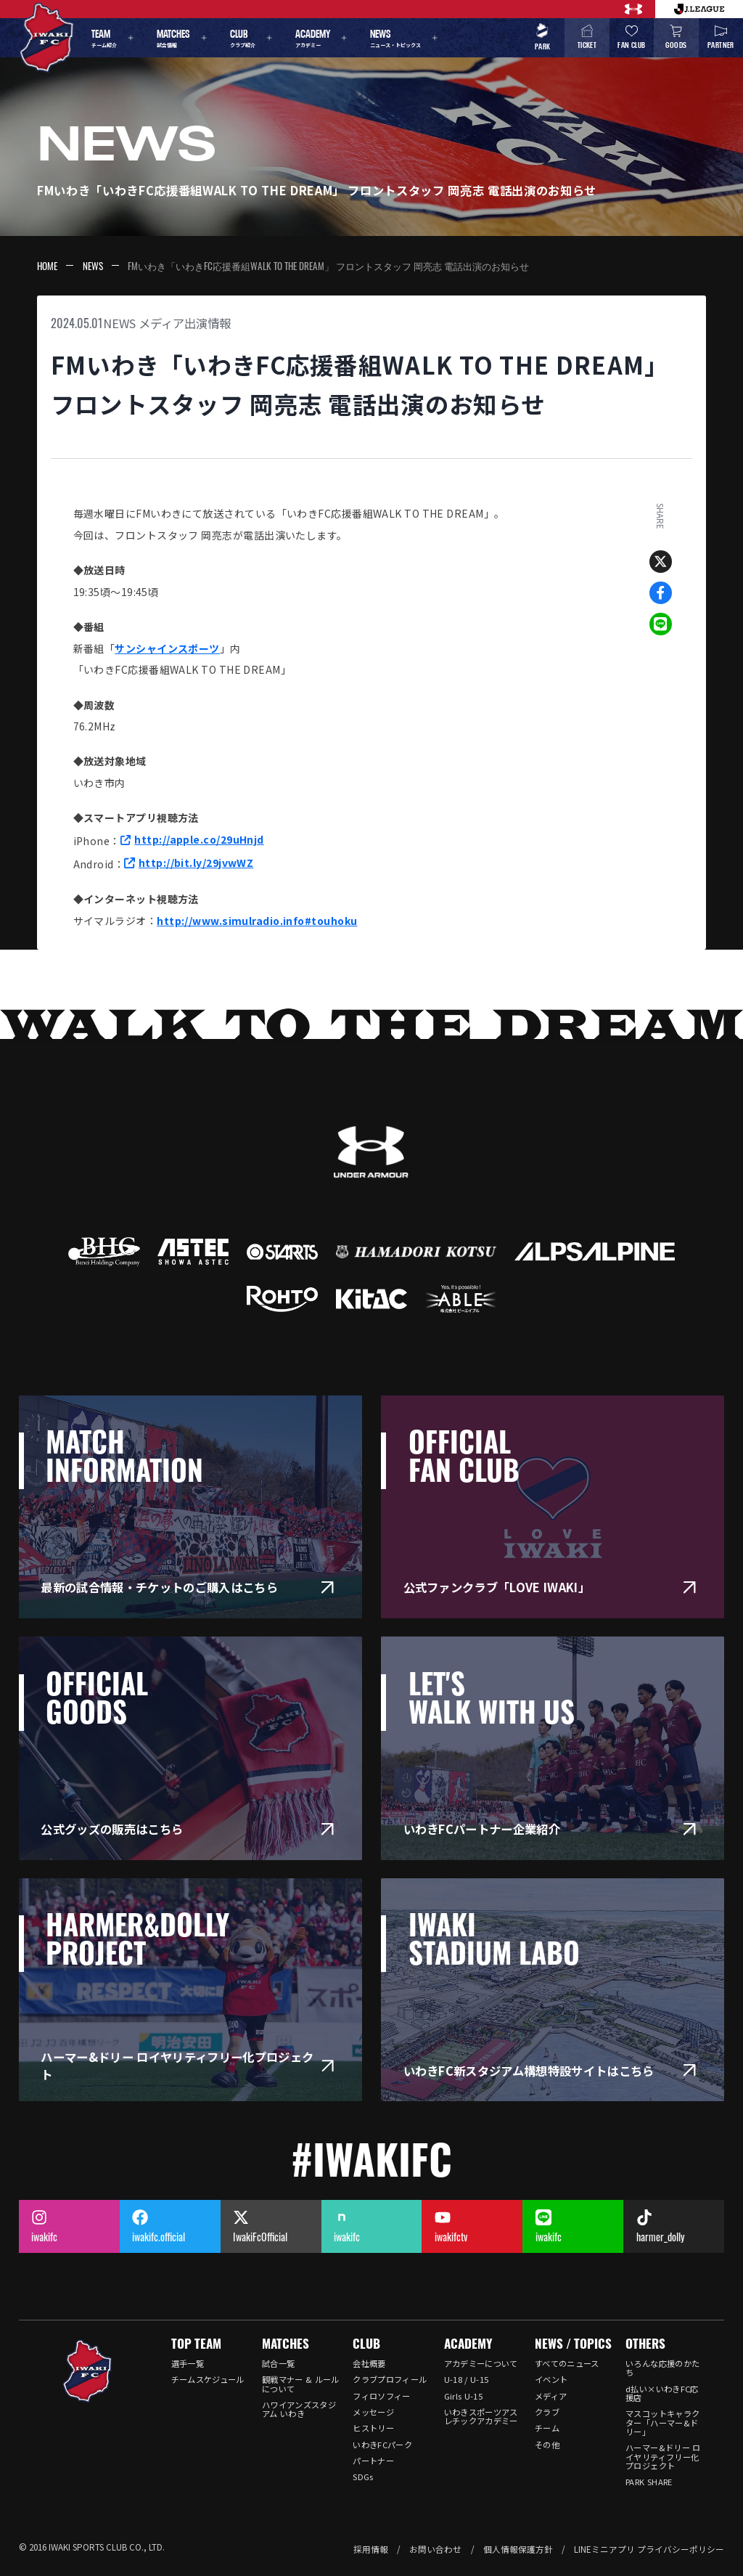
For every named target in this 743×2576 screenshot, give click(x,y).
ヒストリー (373, 2428)
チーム (547, 2428)
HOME (47, 265)
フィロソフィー (381, 2396)
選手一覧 (187, 2363)
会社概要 (369, 2363)
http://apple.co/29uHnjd (198, 839)
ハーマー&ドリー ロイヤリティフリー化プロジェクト (662, 2456)
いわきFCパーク (382, 2444)
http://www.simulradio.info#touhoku (257, 920)
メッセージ (373, 2412)
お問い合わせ (435, 2549)
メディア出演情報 (185, 323)
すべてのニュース (567, 2363)
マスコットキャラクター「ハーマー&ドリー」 (662, 2422)
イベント (551, 2379)
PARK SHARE (648, 2481)
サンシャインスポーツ (167, 648)
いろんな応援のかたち (662, 2367)
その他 (547, 2444)
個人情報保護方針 (518, 2549)
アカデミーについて (481, 2363)
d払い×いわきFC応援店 (661, 2393)
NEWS (93, 265)
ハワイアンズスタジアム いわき (299, 2409)
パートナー (373, 2460)
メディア (551, 2396)
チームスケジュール (208, 2379)
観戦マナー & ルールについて (301, 2383)
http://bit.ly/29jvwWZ (196, 862)
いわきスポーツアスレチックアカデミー (481, 2416)
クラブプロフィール (390, 2379)
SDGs (363, 2476)
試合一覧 (278, 2363)
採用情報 (370, 2549)
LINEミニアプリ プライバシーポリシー (649, 2549)
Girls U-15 (463, 2396)
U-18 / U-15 (466, 2379)
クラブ (547, 2412)
